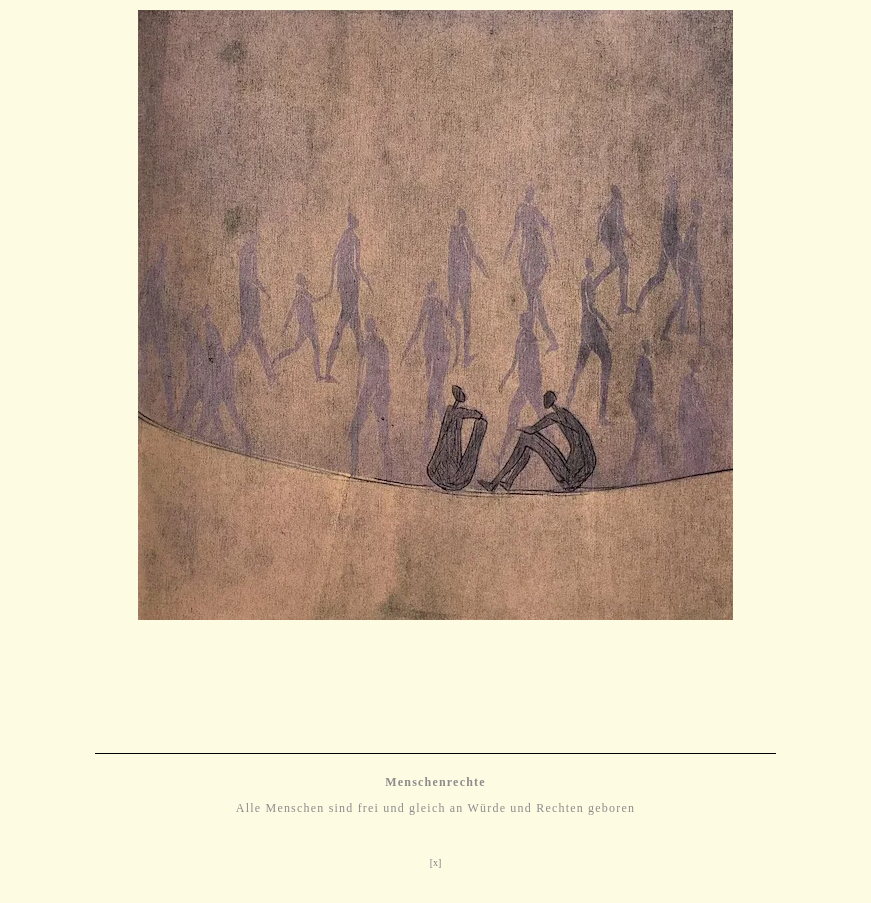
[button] (30, 356)
